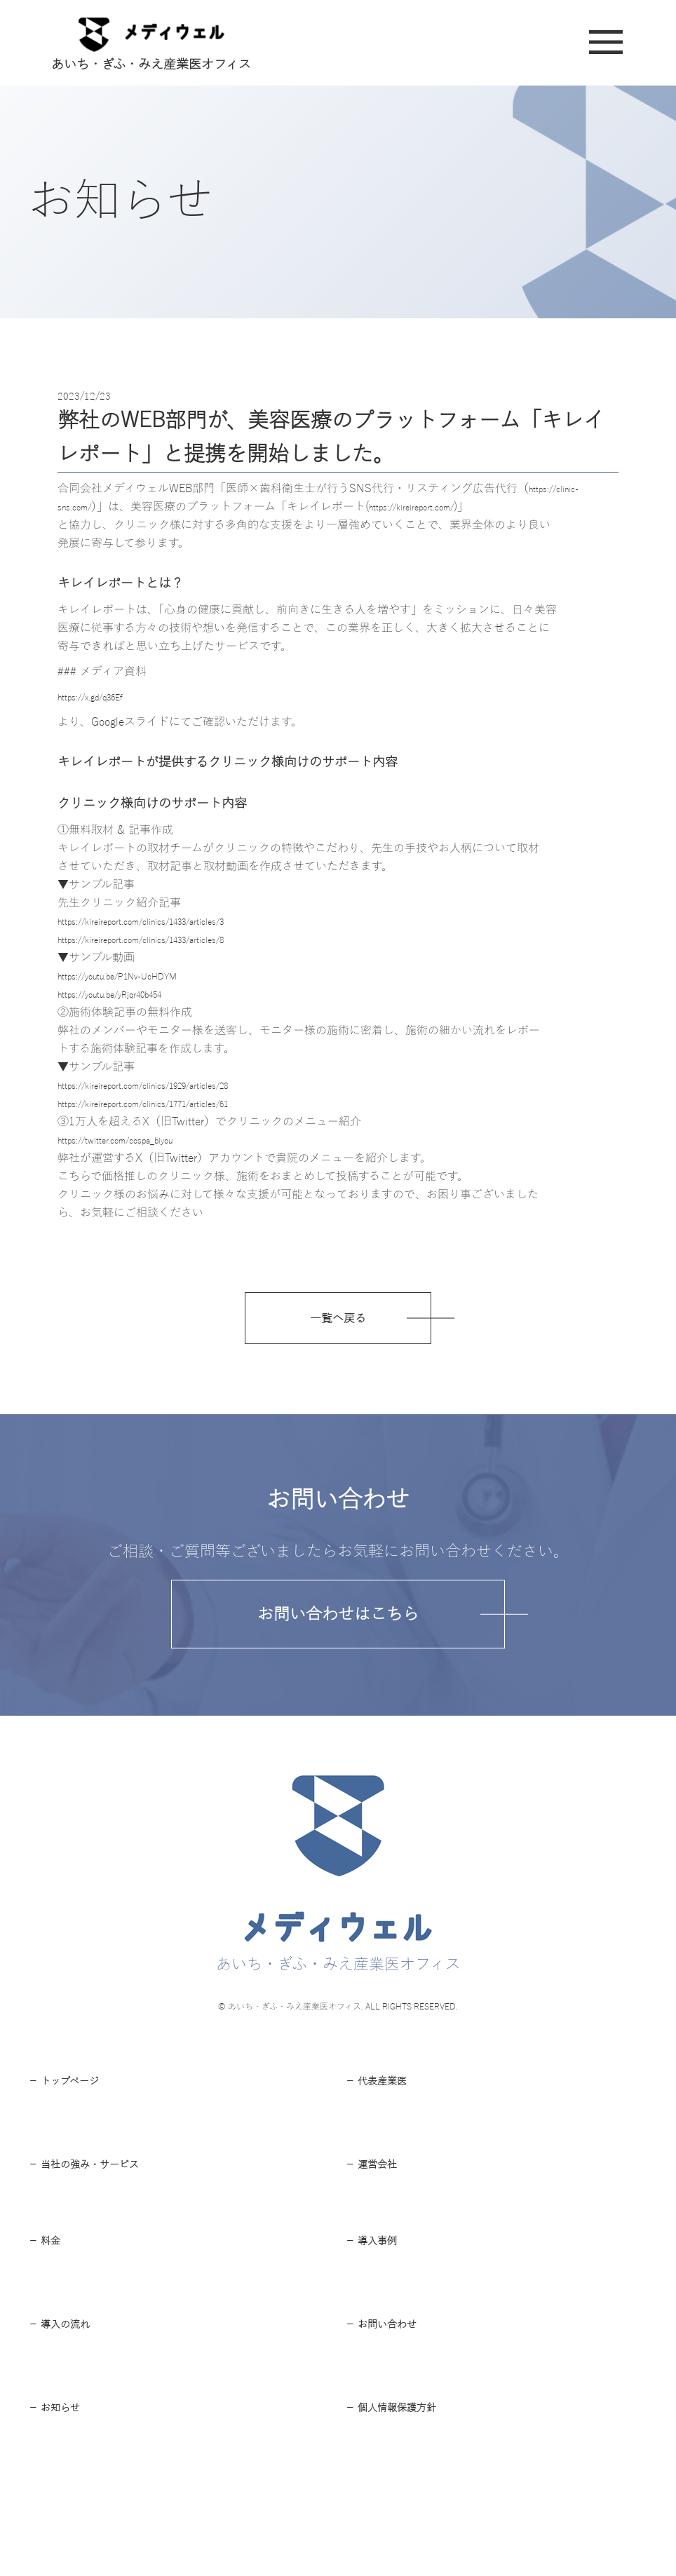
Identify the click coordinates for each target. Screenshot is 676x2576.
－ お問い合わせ (391, 2404)
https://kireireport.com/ (438, 507)
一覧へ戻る (338, 1326)
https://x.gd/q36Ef (103, 697)
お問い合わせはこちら (338, 1628)
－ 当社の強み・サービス (99, 2207)
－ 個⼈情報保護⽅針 (403, 2505)
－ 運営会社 (378, 2207)
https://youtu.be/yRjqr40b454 (131, 994)
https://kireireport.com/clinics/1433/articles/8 (171, 939)
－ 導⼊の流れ (67, 2404)
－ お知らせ (61, 2505)
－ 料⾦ (48, 2302)
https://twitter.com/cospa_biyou (136, 1140)
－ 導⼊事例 (378, 2302)
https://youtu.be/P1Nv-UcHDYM (138, 976)
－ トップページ (73, 2106)
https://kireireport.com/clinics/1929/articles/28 (174, 1085)
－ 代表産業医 (384, 2106)
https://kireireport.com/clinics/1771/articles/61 (174, 1103)
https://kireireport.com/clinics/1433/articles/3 (171, 921)
